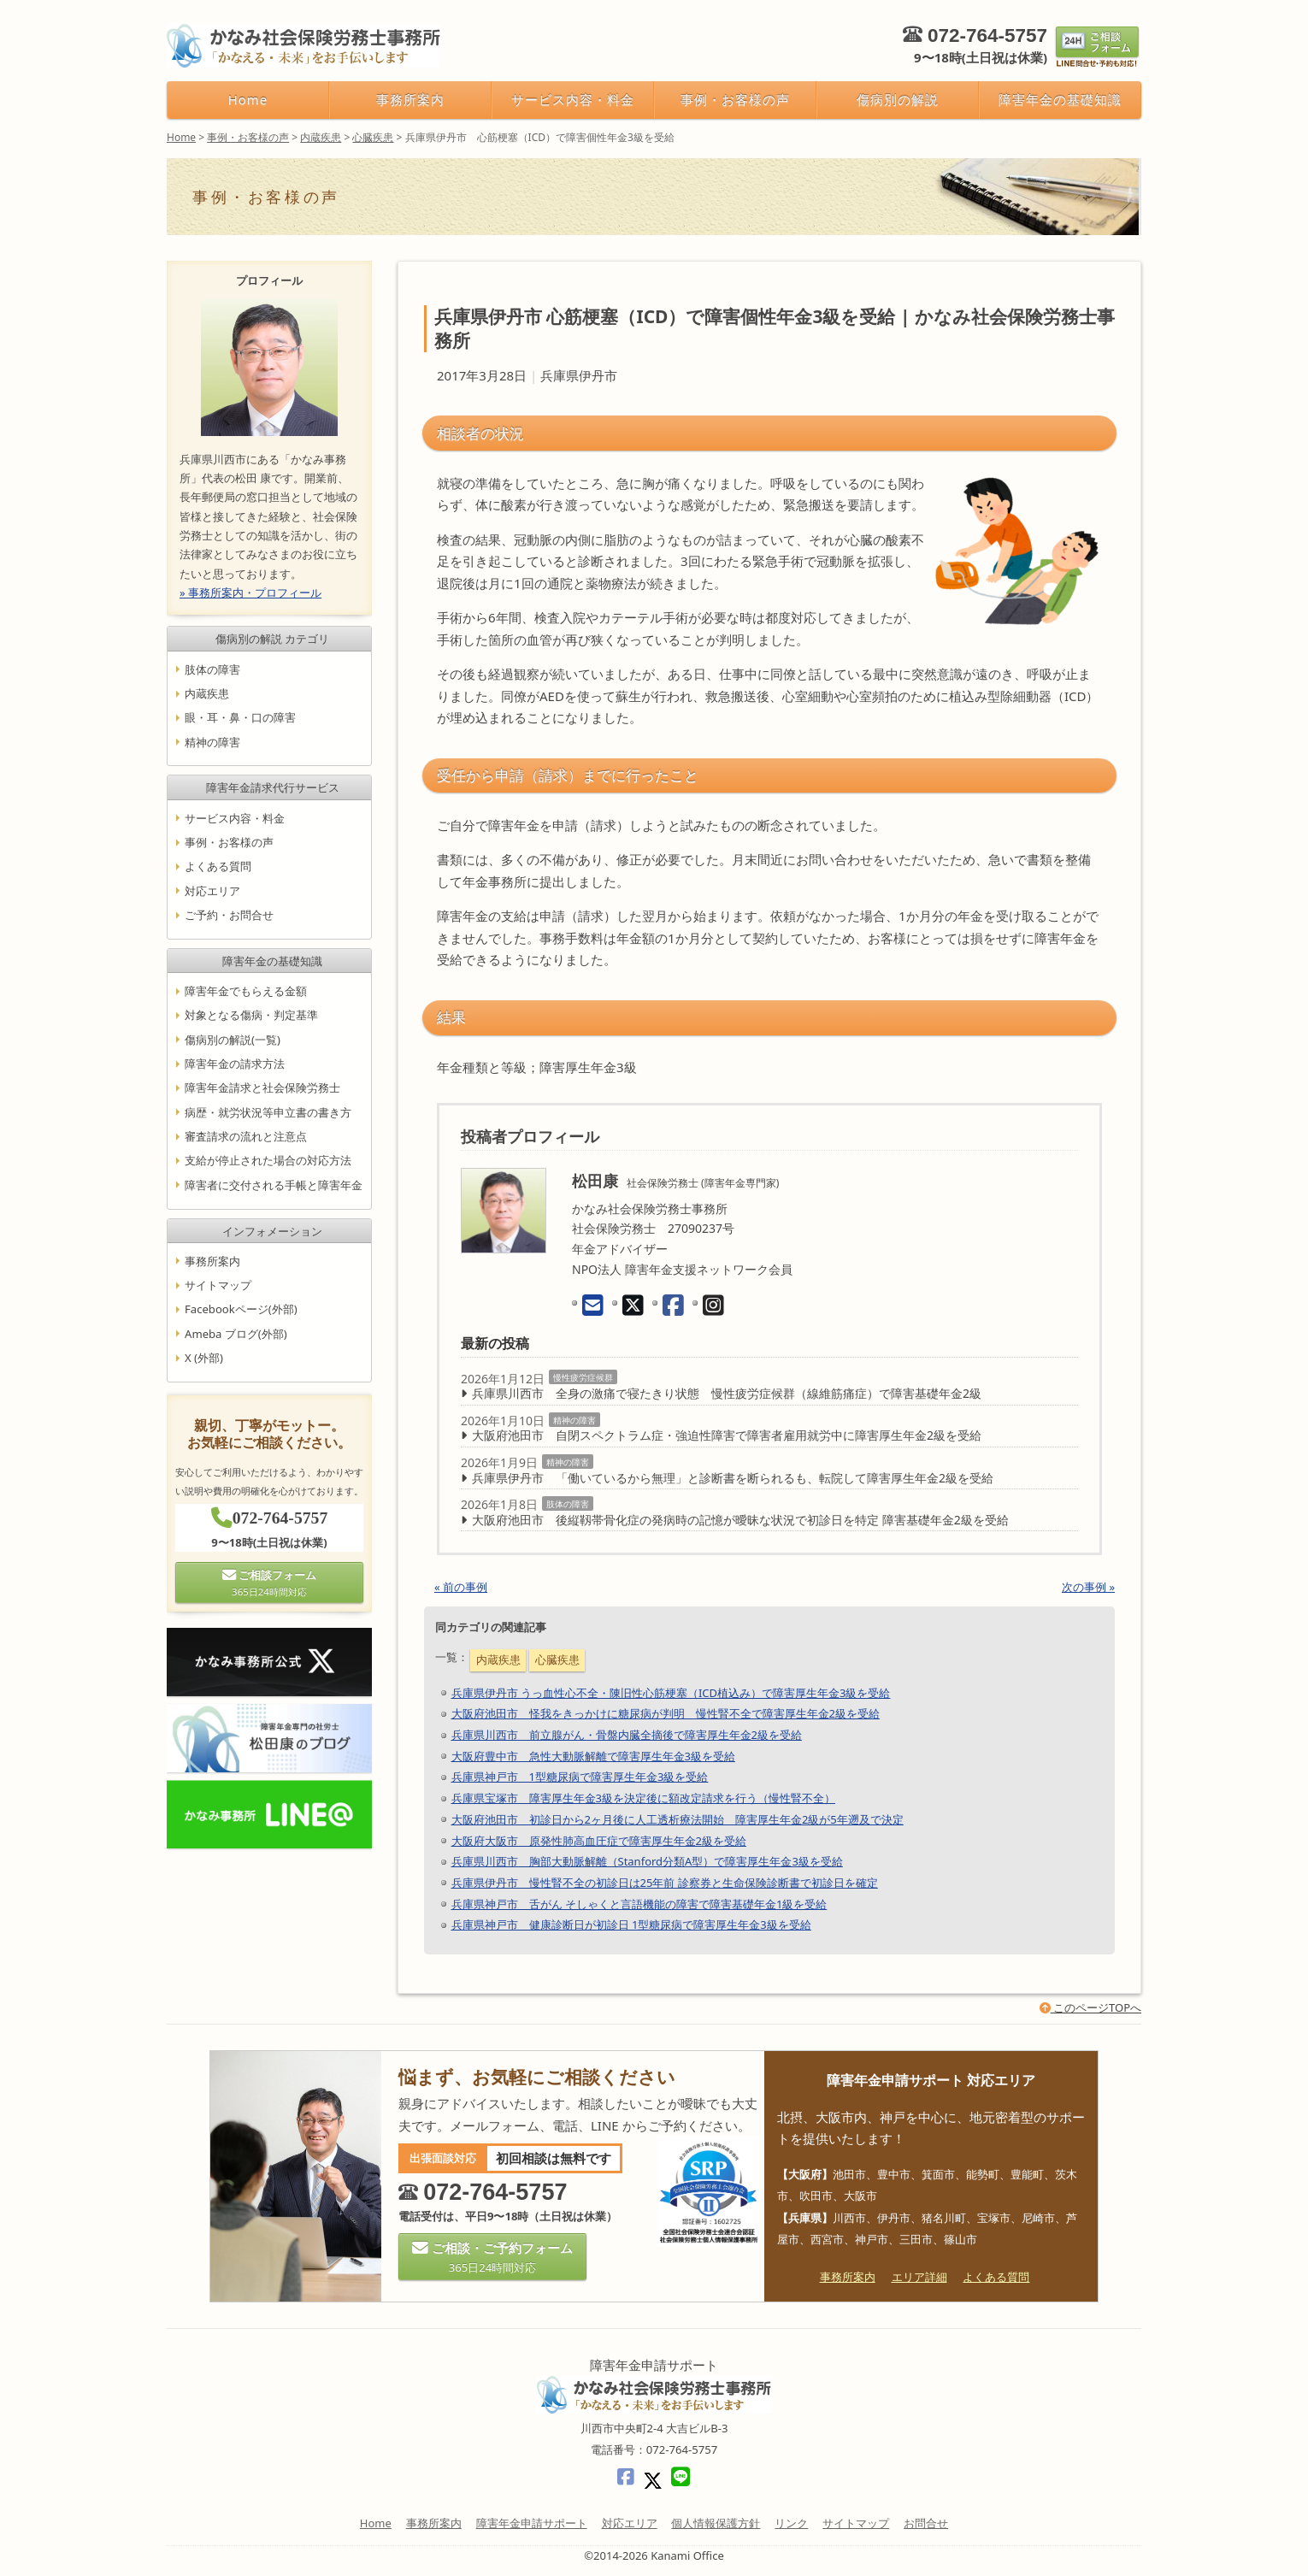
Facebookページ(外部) (241, 1309)
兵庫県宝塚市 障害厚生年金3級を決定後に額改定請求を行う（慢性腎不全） (643, 1798)
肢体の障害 (567, 1504)
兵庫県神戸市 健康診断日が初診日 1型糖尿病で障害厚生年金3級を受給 (631, 1924)
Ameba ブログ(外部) (236, 1333)
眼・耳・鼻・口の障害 (240, 717)
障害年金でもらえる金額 (246, 991)
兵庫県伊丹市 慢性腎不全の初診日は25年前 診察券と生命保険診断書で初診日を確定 (664, 1882)
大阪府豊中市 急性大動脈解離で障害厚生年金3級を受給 (593, 1756)
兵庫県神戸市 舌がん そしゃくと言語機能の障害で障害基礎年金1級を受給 (639, 1904)
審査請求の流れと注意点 (246, 1136)
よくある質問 (218, 867)
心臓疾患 (557, 1659)
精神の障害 (574, 1420)
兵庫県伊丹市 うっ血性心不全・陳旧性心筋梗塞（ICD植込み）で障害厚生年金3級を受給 (671, 1693)
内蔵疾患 (498, 1659)
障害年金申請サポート (531, 2523)
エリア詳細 (919, 2276)
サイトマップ (218, 1285)
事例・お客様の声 (735, 99)
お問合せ (926, 2523)
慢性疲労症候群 (583, 1377)
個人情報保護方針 (715, 2523)
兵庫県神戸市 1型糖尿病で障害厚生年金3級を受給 (580, 1776)
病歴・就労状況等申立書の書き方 (268, 1112)
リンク (791, 2523)
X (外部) (204, 1357)
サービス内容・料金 (572, 99)
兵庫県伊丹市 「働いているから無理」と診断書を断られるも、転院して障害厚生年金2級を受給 (732, 1478)
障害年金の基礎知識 (1060, 99)
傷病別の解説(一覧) (232, 1039)
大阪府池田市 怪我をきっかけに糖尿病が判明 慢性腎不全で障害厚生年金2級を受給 (665, 1713)
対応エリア (212, 891)
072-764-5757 (987, 35)
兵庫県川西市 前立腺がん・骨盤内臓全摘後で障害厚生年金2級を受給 (626, 1734)
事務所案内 (410, 99)
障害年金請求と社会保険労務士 (262, 1088)
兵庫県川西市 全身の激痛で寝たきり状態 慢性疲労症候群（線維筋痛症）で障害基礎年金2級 (726, 1393)
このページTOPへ (1090, 2007)
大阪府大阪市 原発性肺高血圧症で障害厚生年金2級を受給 (598, 1840)
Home (248, 99)
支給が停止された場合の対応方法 (268, 1161)
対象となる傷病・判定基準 (251, 1015)
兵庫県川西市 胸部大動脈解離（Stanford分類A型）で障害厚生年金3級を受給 (647, 1861)
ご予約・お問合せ (229, 915)
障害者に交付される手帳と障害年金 (273, 1185)
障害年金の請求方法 (235, 1063)
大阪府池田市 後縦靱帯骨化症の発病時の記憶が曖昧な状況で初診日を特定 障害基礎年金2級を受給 (740, 1520)
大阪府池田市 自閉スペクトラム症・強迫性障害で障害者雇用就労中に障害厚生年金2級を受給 (726, 1435)
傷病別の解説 (898, 99)
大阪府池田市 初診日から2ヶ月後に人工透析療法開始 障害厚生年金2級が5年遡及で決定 (677, 1819)
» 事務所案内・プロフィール (250, 592)
